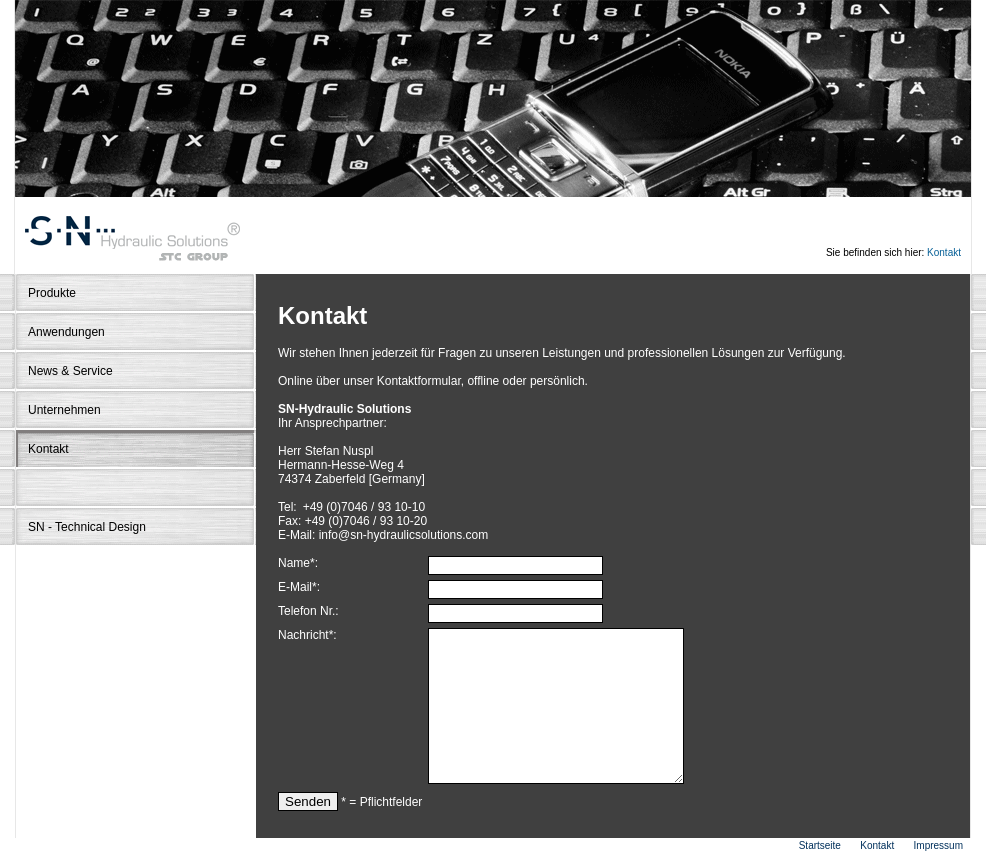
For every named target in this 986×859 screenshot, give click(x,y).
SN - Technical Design (87, 527)
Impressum (938, 845)
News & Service (70, 371)
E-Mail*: (299, 587)
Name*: (298, 563)
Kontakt (944, 252)
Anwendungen (66, 332)
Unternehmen (64, 410)
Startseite (820, 845)
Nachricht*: (307, 635)
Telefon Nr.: (308, 611)
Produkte (52, 293)
